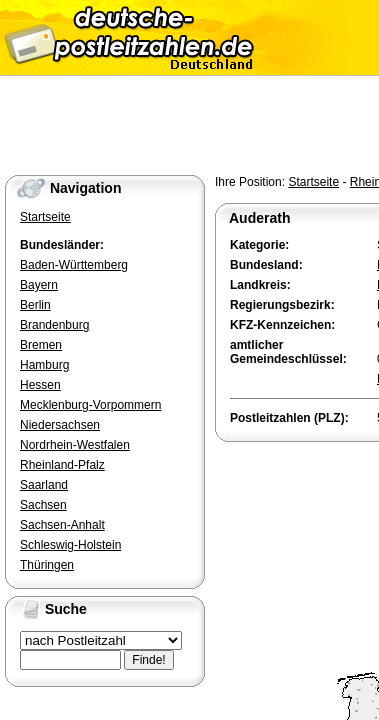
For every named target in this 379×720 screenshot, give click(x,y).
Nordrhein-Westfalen (75, 445)
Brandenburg (54, 325)
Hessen (40, 385)
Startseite (313, 182)
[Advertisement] (297, 518)
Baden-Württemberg (74, 265)
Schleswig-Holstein (70, 545)
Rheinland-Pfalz (62, 465)
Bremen (41, 345)
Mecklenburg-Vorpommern (90, 405)
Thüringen (47, 565)
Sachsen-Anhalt (62, 525)
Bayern (39, 285)
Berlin (35, 305)
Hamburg (44, 365)
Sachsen (43, 505)
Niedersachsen (60, 425)
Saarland (44, 485)
